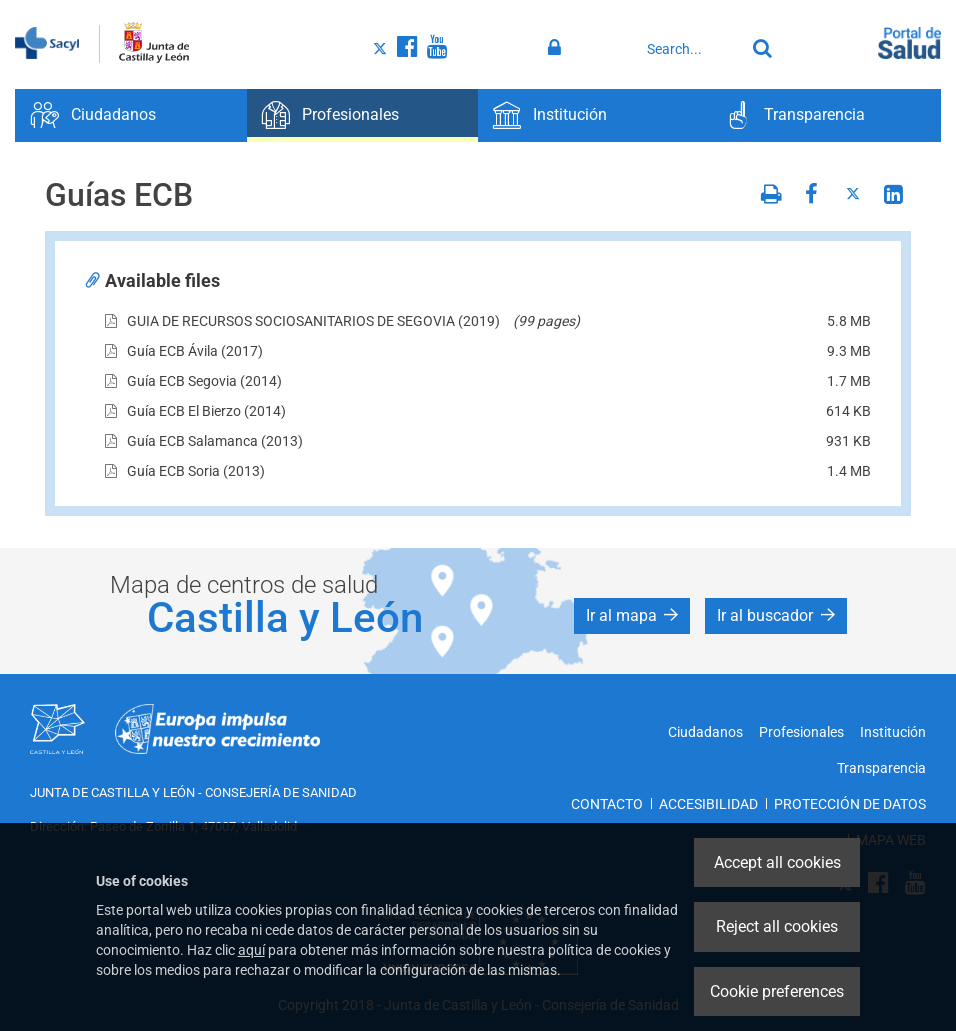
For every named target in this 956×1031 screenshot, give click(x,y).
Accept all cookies (777, 862)
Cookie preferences (777, 991)
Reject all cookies (777, 926)
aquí (251, 950)
